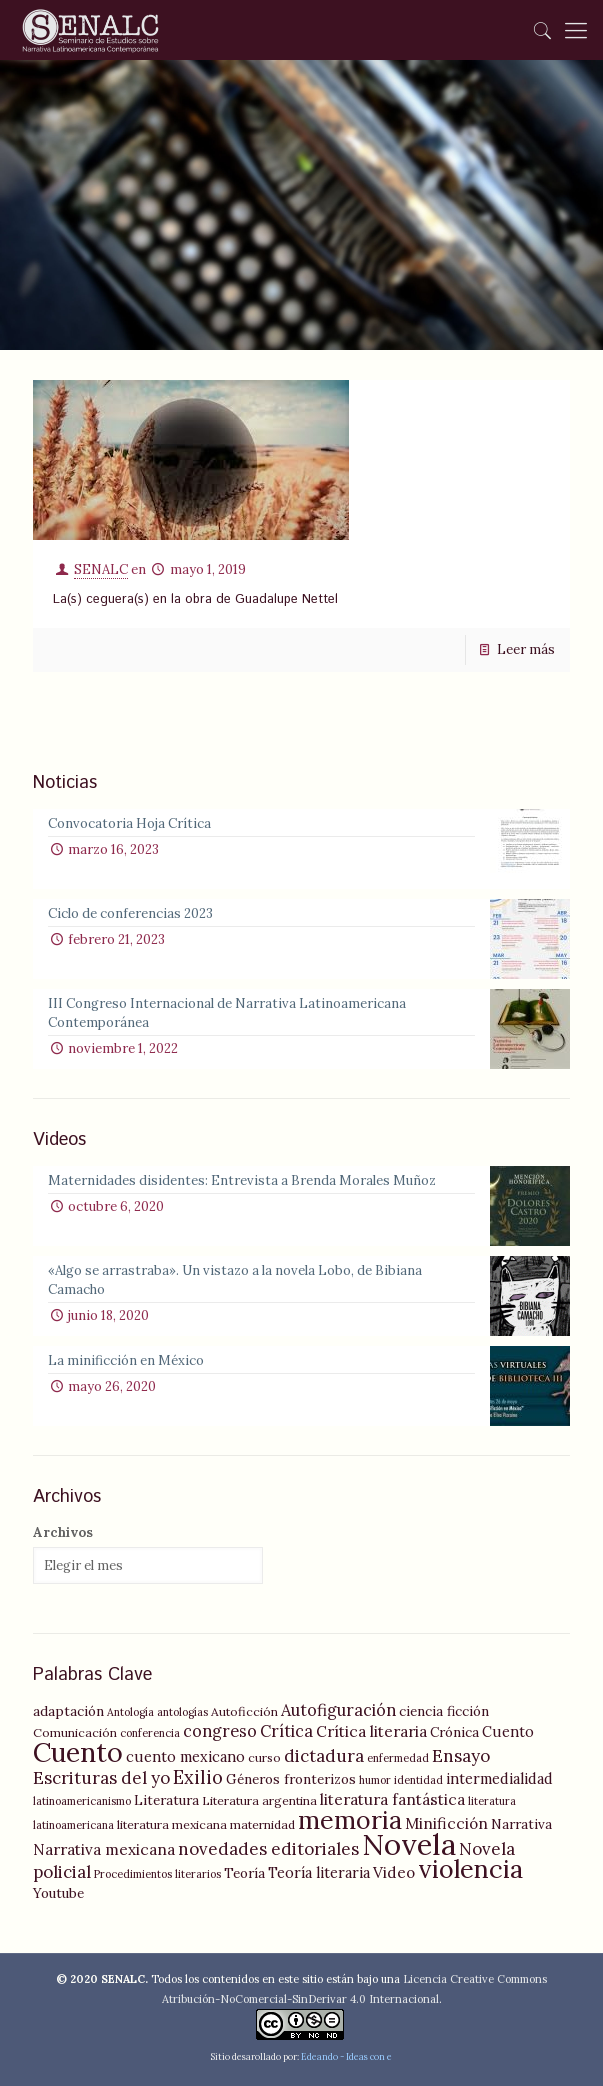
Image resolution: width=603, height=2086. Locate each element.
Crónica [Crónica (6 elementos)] (454, 1732)
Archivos (63, 1532)
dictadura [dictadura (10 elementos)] (324, 1756)
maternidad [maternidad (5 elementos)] (262, 1824)
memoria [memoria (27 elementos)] (350, 1820)
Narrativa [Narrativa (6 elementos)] (521, 1824)
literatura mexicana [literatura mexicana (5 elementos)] (172, 1824)
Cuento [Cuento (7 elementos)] (508, 1732)
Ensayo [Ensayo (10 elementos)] (461, 1756)
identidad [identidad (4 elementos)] (418, 1780)
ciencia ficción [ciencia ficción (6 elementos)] (444, 1711)
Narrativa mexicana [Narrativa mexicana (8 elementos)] (104, 1849)
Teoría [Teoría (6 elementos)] (244, 1873)
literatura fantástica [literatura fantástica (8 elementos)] (392, 1799)
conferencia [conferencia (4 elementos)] (150, 1733)
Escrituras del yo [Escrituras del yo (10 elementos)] (101, 1778)
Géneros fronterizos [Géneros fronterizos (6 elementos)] (291, 1779)
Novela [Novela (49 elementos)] (409, 1844)
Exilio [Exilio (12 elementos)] (198, 1777)
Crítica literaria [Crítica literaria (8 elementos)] (371, 1731)
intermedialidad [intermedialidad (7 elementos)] (499, 1779)
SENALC (101, 569)
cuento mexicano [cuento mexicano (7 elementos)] (185, 1757)
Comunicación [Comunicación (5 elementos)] (75, 1732)
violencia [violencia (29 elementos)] (470, 1869)
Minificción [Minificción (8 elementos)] (446, 1823)
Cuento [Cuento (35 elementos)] (78, 1752)
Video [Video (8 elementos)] (394, 1872)
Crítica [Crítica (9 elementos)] (286, 1731)
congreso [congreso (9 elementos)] (220, 1731)
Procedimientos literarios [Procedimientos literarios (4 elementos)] (157, 1874)
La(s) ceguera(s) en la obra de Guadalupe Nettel (195, 599)
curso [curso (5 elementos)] (264, 1757)
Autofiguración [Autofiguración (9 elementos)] (338, 1710)
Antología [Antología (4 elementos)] (130, 1712)
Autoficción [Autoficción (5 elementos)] (244, 1711)
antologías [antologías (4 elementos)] (182, 1712)
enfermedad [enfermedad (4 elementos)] (398, 1758)
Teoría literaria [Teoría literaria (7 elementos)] (319, 1873)
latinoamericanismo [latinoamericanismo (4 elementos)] (82, 1801)
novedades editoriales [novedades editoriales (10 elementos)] (268, 1849)
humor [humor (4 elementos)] (375, 1780)
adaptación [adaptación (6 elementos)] (68, 1711)
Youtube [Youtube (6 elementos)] (58, 1893)
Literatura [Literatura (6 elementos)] (166, 1800)
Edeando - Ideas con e (346, 2056)
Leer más (526, 649)
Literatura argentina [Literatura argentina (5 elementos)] (259, 1800)
